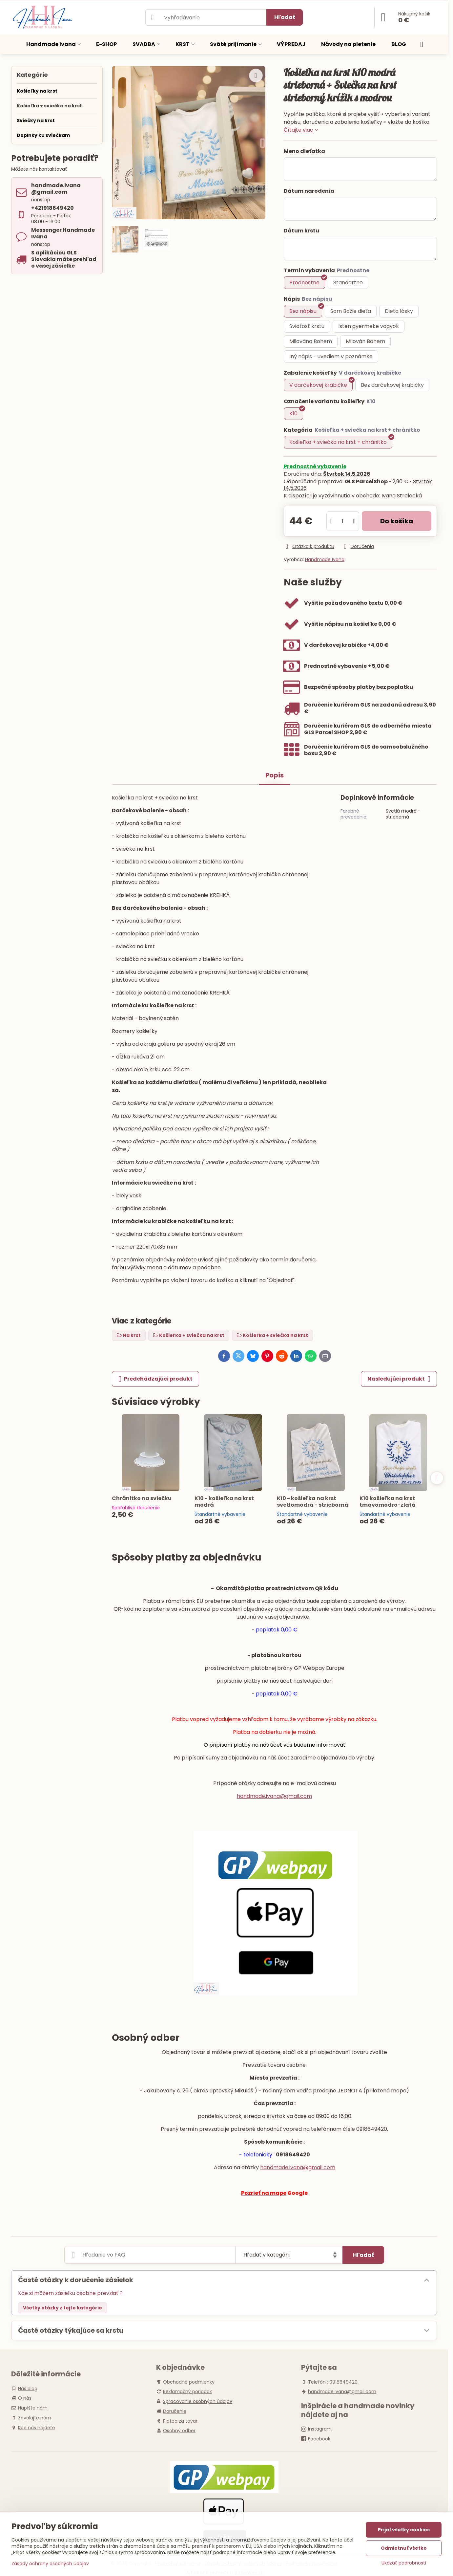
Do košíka (396, 521)
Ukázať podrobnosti (403, 2563)
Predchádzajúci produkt (155, 1379)
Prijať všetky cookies (404, 2529)
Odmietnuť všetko (404, 2548)
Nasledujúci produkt (398, 1379)
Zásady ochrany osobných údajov (50, 2563)
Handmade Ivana (324, 559)
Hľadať (284, 17)
